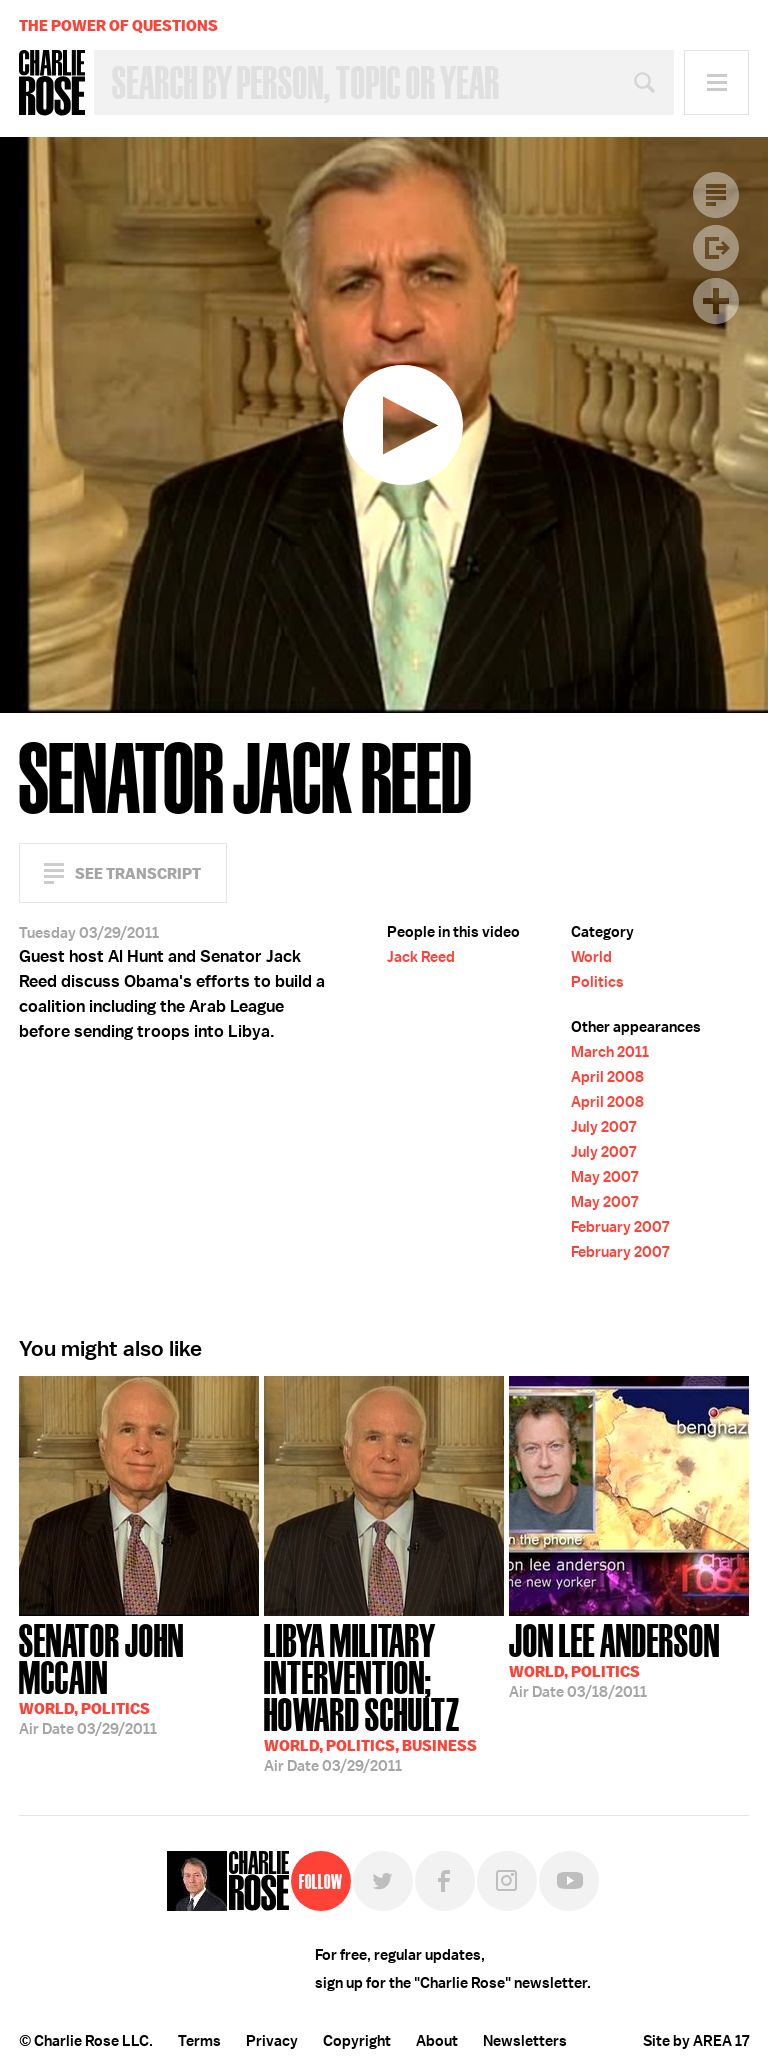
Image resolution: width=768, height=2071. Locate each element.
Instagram (507, 1881)
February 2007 (620, 1227)
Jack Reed (421, 957)
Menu (716, 82)
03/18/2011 (614, 1659)
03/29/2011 (139, 1677)
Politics (597, 982)
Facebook (445, 1881)
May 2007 (604, 1177)
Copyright (357, 2041)
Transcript (716, 195)
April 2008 (607, 1077)
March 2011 (610, 1052)
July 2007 (603, 1127)
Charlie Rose (52, 83)
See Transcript (138, 873)
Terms (199, 2041)
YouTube (569, 1881)
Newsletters (525, 2041)
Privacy (272, 2041)
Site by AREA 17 (696, 2041)
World (591, 957)
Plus (716, 301)
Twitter (383, 1881)
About (437, 2041)
